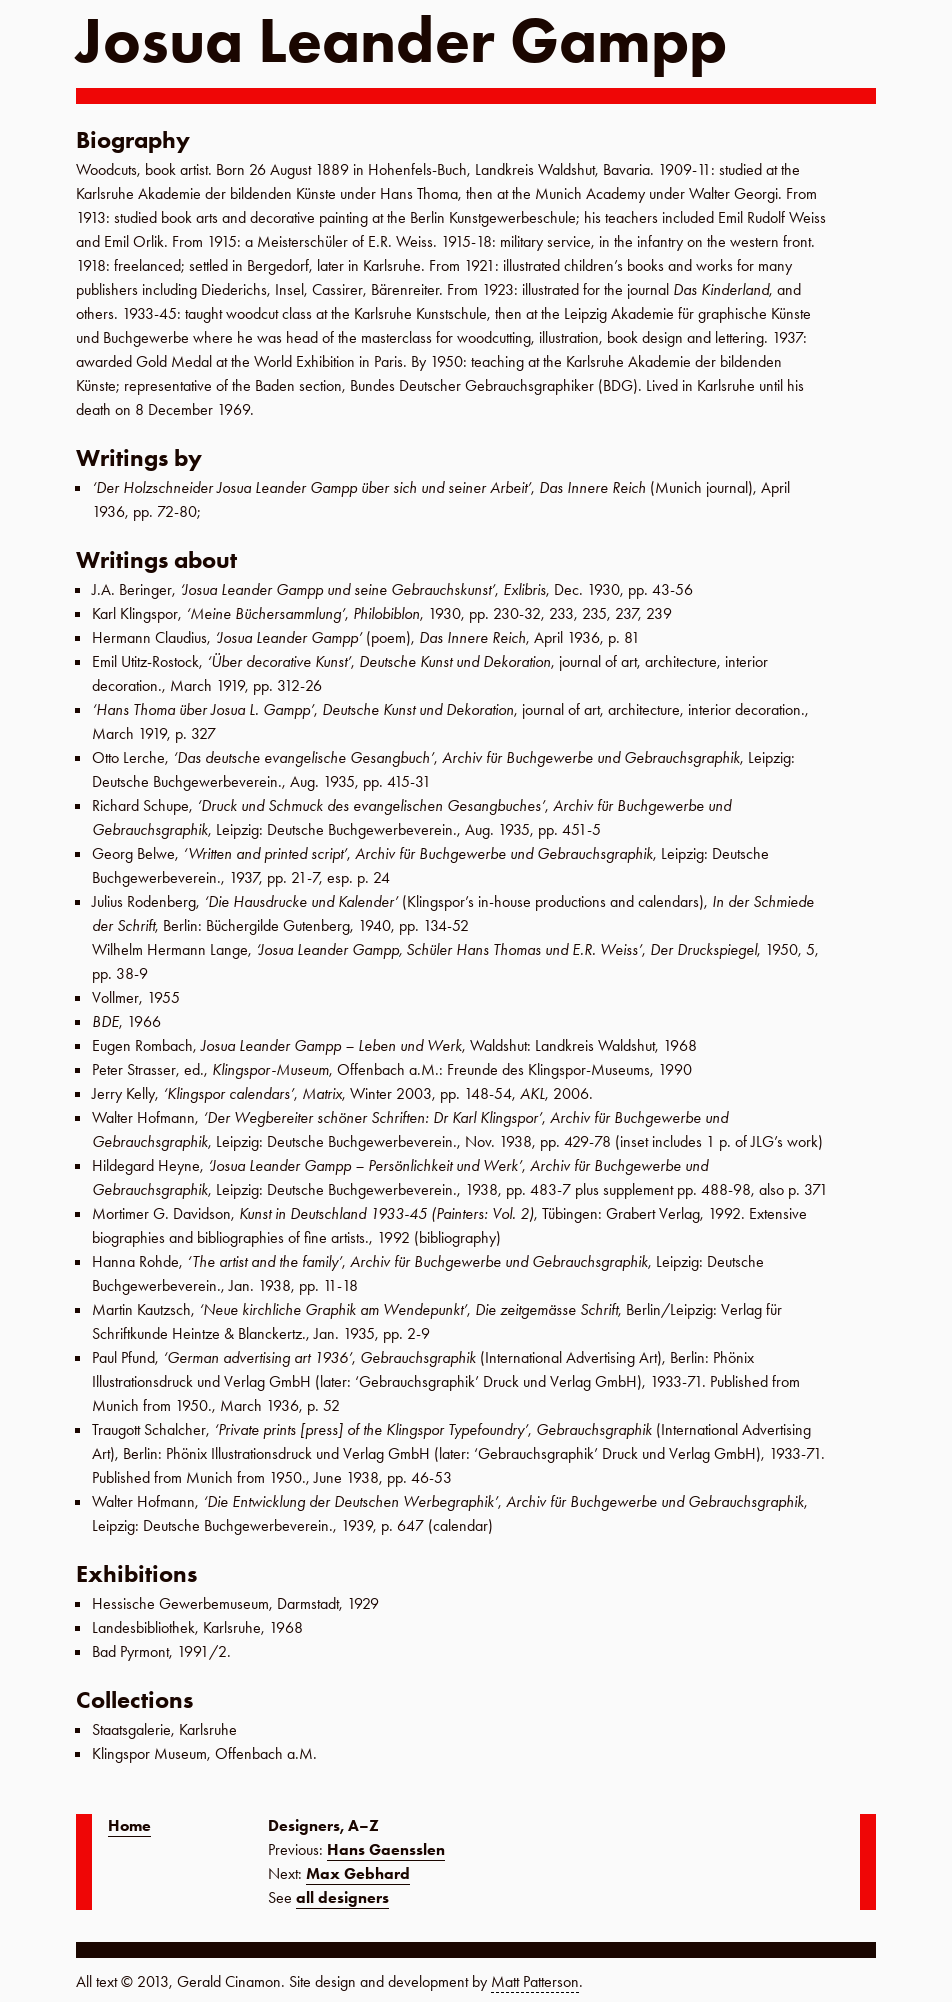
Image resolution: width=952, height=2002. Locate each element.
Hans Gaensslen (386, 1849)
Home (129, 1825)
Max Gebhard (358, 1873)
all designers (342, 1897)
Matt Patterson (535, 1981)
